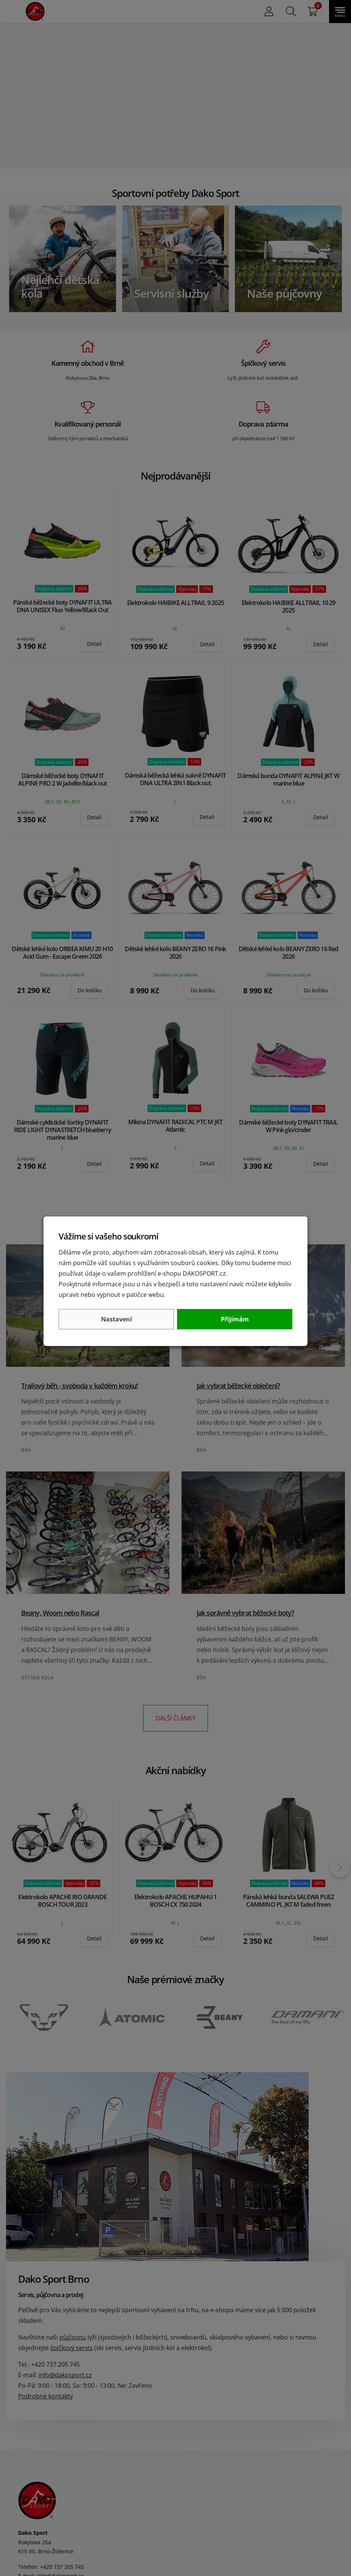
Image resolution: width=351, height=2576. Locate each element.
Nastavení (116, 1319)
